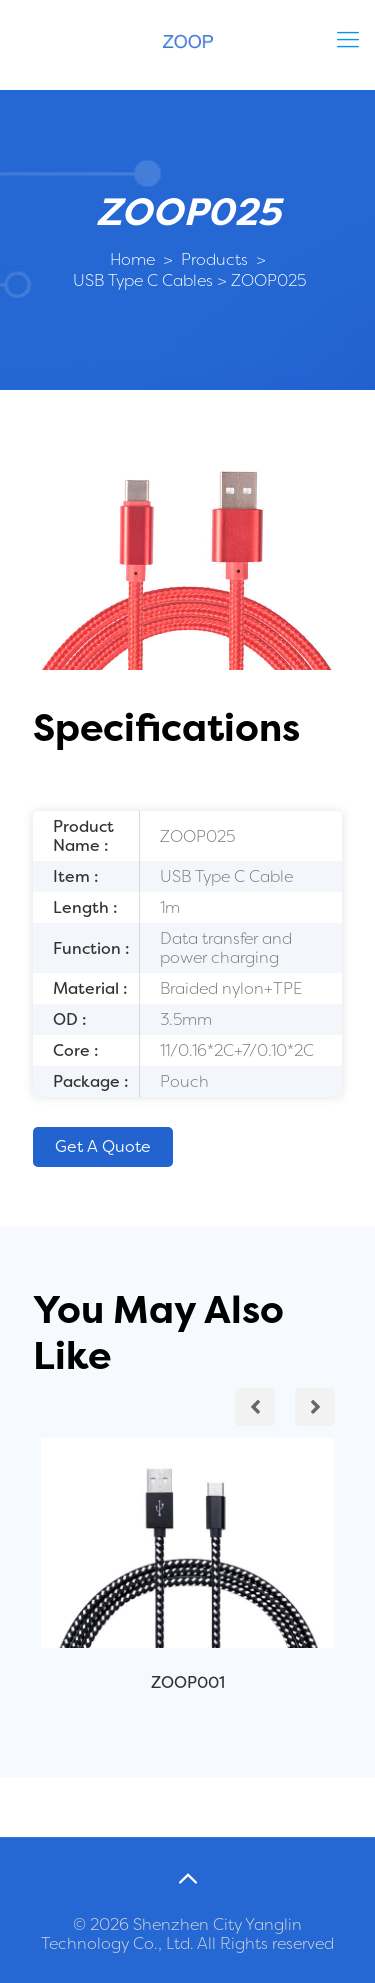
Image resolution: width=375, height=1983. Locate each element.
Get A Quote (103, 1146)
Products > (221, 259)
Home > (141, 259)
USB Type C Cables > (148, 280)
